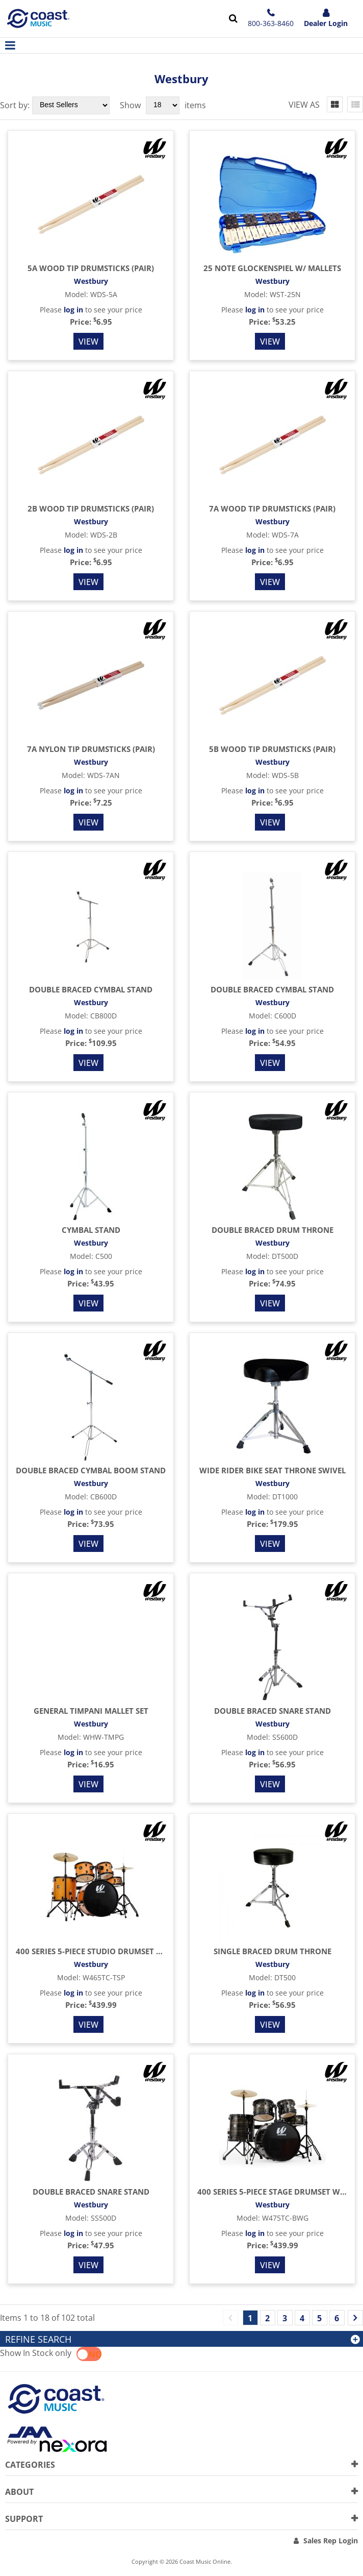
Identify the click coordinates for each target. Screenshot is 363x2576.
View (88, 341)
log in (73, 309)
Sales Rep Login (330, 2540)
